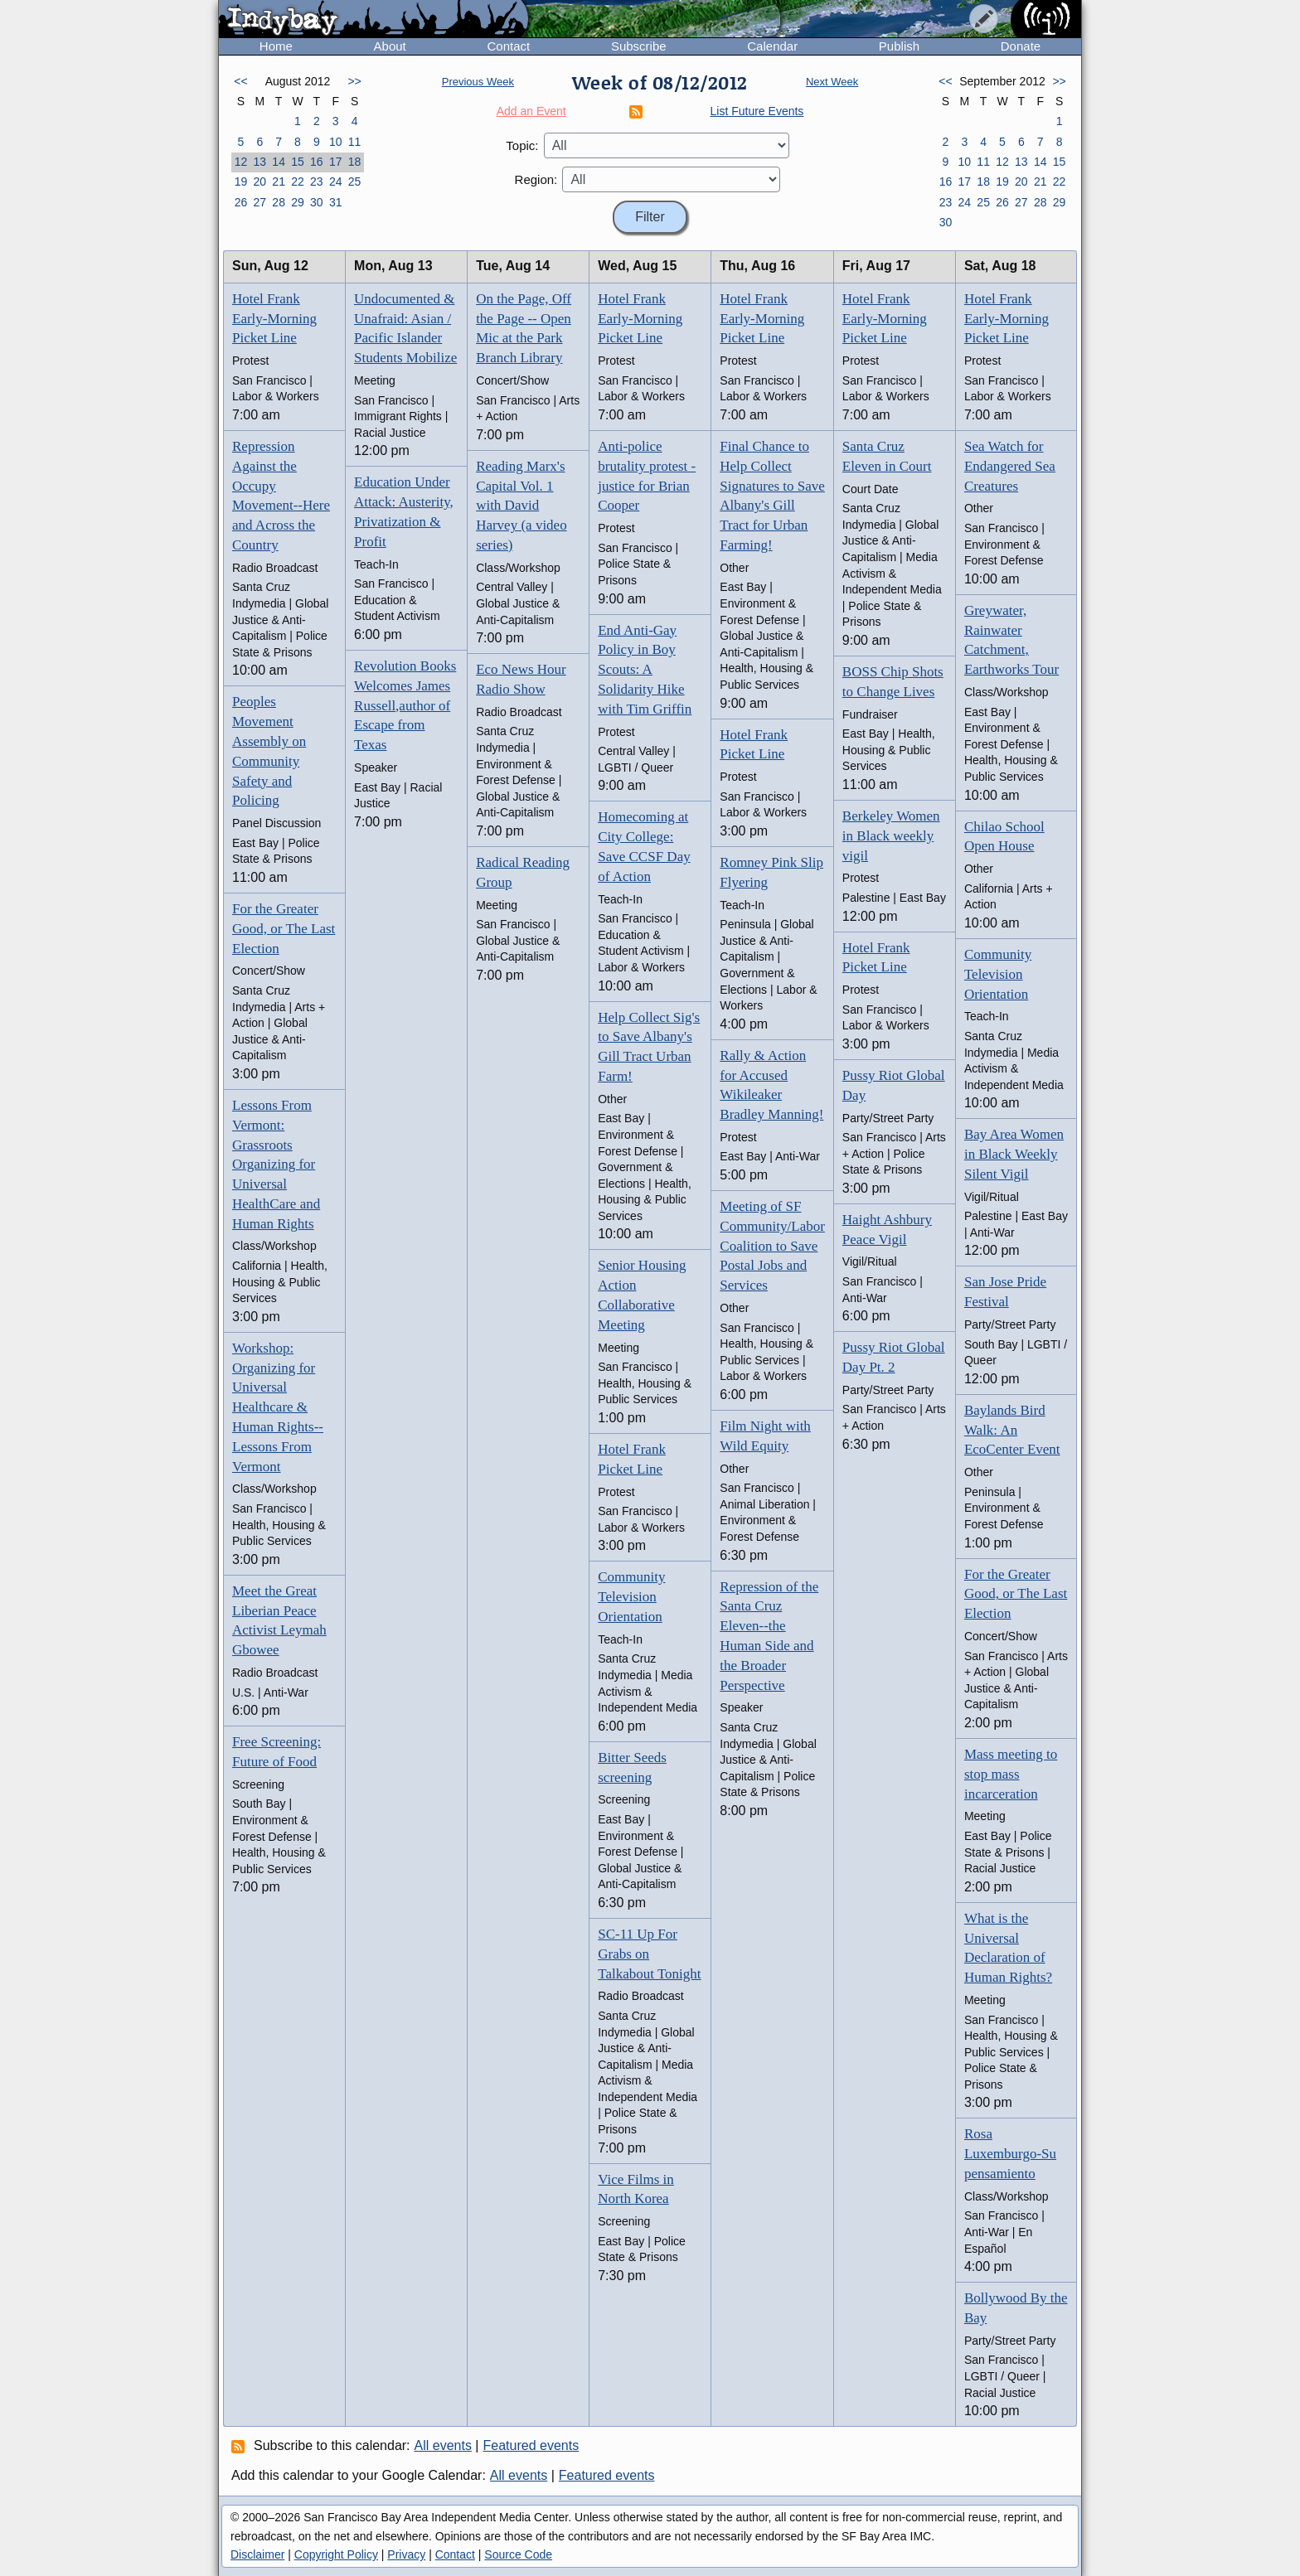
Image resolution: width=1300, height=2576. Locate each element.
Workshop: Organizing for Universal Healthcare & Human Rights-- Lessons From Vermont (277, 1407)
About (390, 46)
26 (241, 202)
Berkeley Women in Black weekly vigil (891, 836)
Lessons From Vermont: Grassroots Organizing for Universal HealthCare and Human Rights (276, 1164)
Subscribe (639, 46)
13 (259, 161)
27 (259, 202)
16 (316, 161)
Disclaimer (257, 2554)
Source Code (518, 2554)
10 (335, 141)
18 (354, 161)
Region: (536, 179)
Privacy (406, 2554)
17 (335, 161)
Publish (899, 46)
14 (278, 161)
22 (297, 181)
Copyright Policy (336, 2554)
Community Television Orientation (631, 1597)
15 (297, 161)
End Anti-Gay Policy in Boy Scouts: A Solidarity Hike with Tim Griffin (644, 669)
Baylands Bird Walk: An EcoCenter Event (1012, 1430)
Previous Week (478, 81)
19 (241, 181)
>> (354, 81)
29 (297, 202)
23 (316, 181)
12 (241, 161)
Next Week (832, 81)
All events (443, 2445)
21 (278, 181)
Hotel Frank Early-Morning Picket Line (274, 318)
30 (316, 202)
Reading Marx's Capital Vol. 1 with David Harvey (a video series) (521, 505)
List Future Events (757, 111)
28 (278, 202)
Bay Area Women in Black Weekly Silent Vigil (1014, 1154)
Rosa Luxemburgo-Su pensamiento (1010, 2153)
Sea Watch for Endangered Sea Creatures (1009, 466)
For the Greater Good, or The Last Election (283, 928)
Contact (508, 46)
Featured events (531, 2445)
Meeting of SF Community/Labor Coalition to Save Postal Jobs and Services (772, 1245)
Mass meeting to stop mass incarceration (1010, 1774)
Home (276, 46)
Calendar (772, 46)
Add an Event (531, 111)
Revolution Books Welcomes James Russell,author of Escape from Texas (405, 705)
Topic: (522, 145)
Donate (1020, 46)
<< (240, 81)
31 (335, 202)
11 (354, 141)
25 (354, 181)
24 (335, 181)
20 (259, 181)
